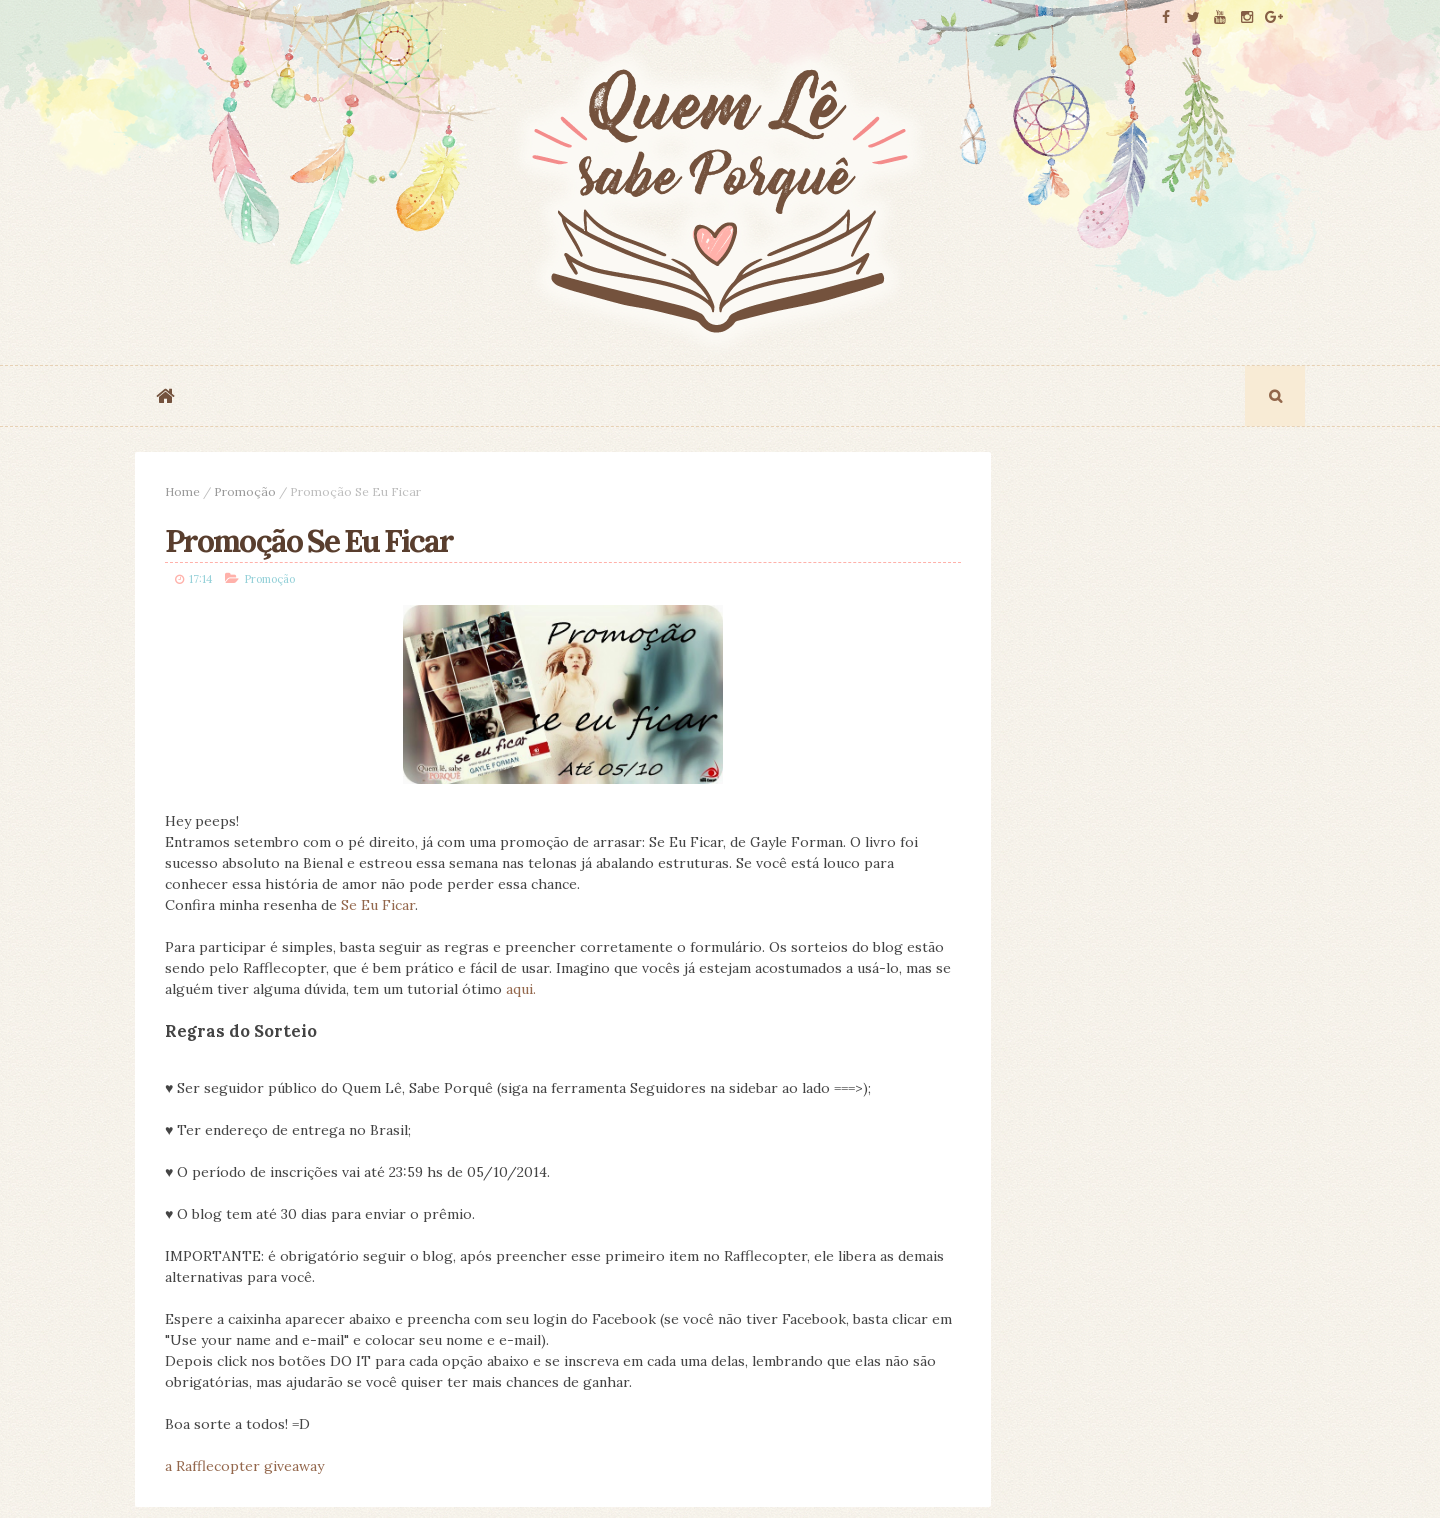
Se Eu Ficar (378, 910)
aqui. (721, 994)
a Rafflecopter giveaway (244, 1471)
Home (182, 491)
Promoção (245, 491)
